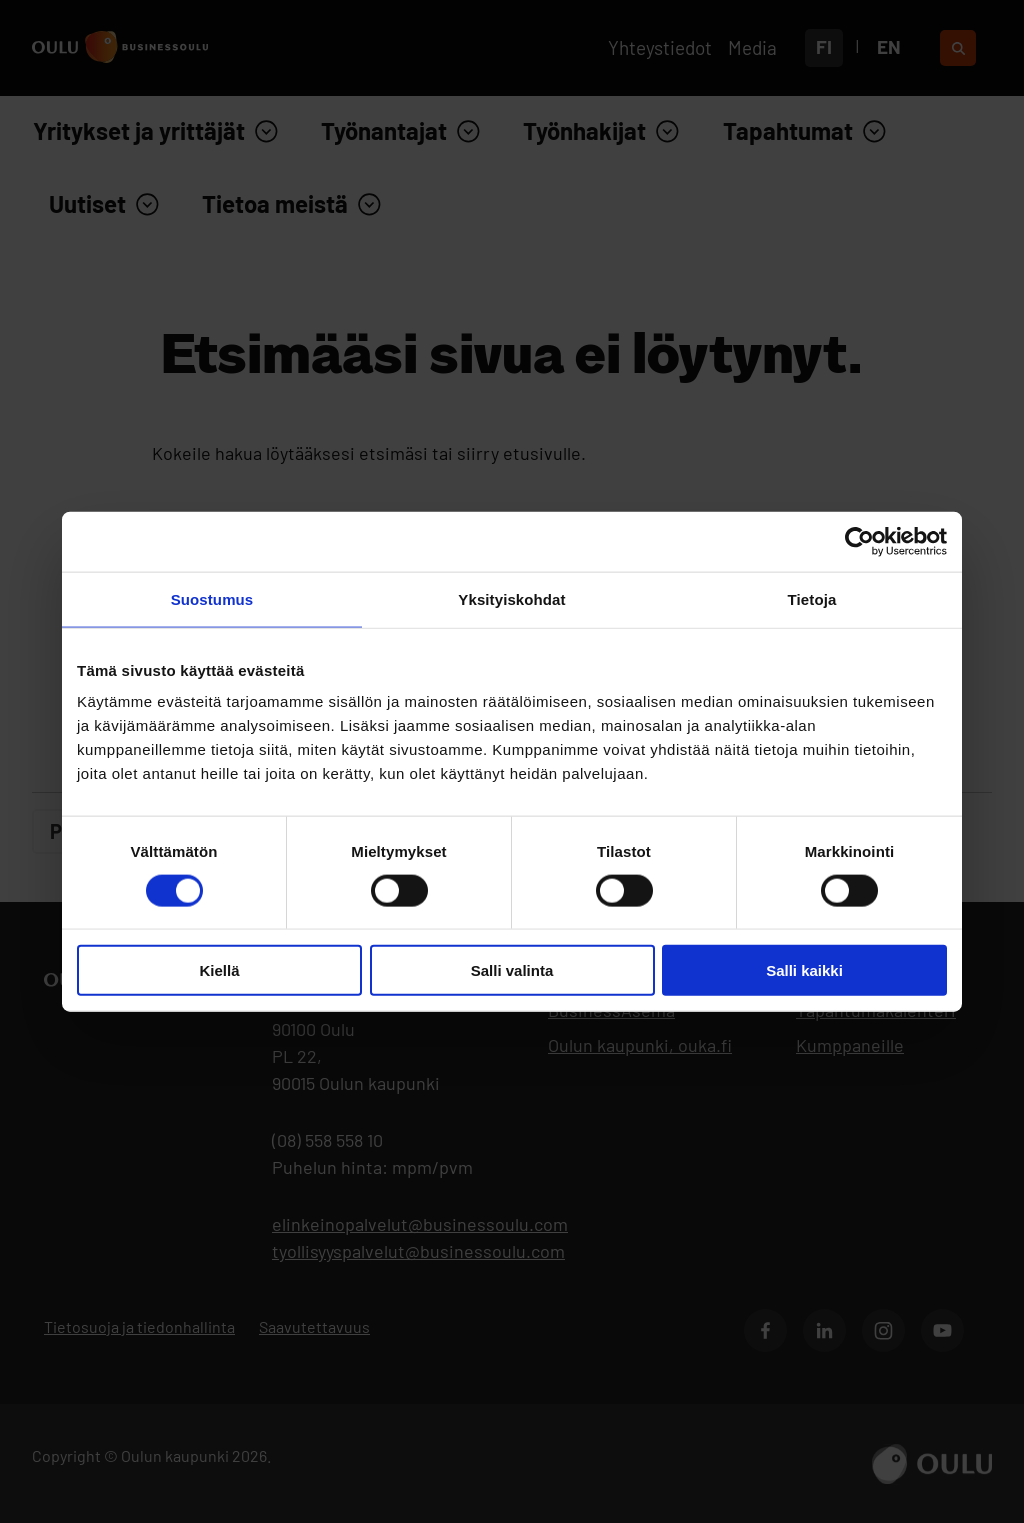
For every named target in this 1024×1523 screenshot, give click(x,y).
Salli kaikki (804, 970)
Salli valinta (512, 970)
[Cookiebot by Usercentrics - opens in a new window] (859, 541)
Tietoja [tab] (812, 598)
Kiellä (219, 970)
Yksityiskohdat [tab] (511, 598)
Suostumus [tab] (212, 598)
